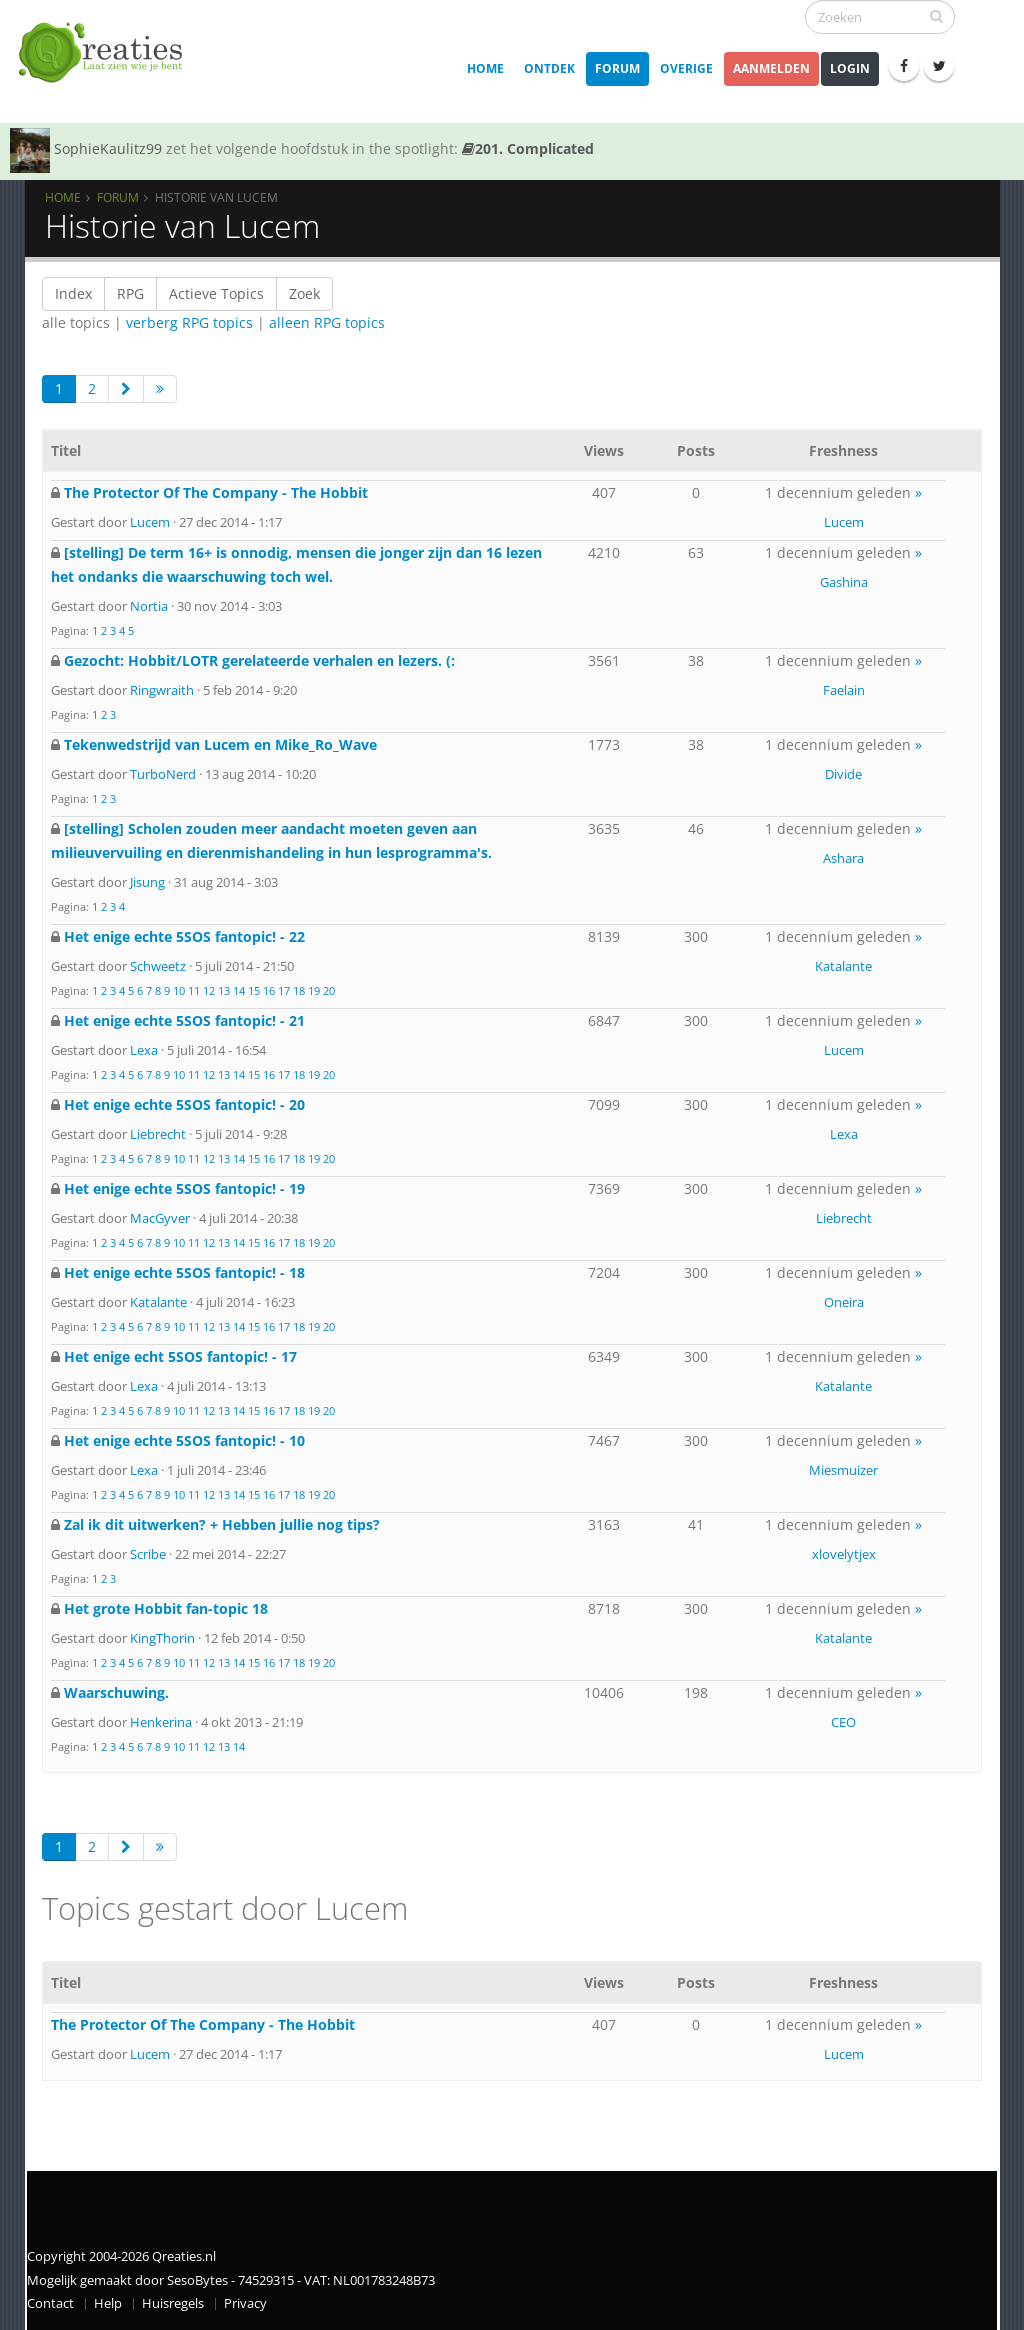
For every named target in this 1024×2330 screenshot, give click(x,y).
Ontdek (549, 68)
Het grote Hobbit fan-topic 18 (166, 1608)
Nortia (149, 606)
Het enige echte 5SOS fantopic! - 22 (184, 936)
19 (314, 990)
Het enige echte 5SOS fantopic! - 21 (184, 1020)
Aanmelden (771, 68)
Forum (617, 68)
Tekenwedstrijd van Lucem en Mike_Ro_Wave (220, 744)
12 (209, 990)
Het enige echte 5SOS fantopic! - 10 (184, 1440)
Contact (50, 2303)
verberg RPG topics (189, 322)
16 (269, 990)
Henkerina (161, 1722)
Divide (843, 774)
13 (224, 990)
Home (485, 68)
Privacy (245, 2303)
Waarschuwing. (116, 1692)
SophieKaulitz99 (108, 148)
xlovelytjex (844, 1554)
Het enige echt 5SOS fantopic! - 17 (180, 1356)
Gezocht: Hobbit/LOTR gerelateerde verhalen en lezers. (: (259, 660)
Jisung (147, 882)
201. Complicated (528, 148)
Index (73, 293)
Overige (686, 68)
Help (108, 2303)
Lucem (150, 522)
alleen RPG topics (327, 322)
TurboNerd (163, 774)
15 (254, 990)
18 (299, 990)
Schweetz (158, 966)
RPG (130, 293)
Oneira (844, 1302)
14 (239, 990)
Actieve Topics (216, 293)
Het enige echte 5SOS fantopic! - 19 (184, 1188)
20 (329, 990)
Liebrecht (158, 1134)
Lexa (144, 1050)
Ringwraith (162, 690)
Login (850, 68)
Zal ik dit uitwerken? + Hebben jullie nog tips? (222, 1524)
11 (194, 990)
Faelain (844, 690)
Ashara (843, 858)
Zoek (304, 293)
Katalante (843, 966)
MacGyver (160, 1218)
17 (284, 990)
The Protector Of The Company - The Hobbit (216, 492)
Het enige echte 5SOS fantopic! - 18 (184, 1272)
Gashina (844, 582)
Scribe (148, 1554)
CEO (843, 1722)
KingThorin (162, 1638)
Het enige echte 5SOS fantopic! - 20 (184, 1104)
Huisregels (173, 2303)
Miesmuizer (843, 1470)
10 (179, 990)
